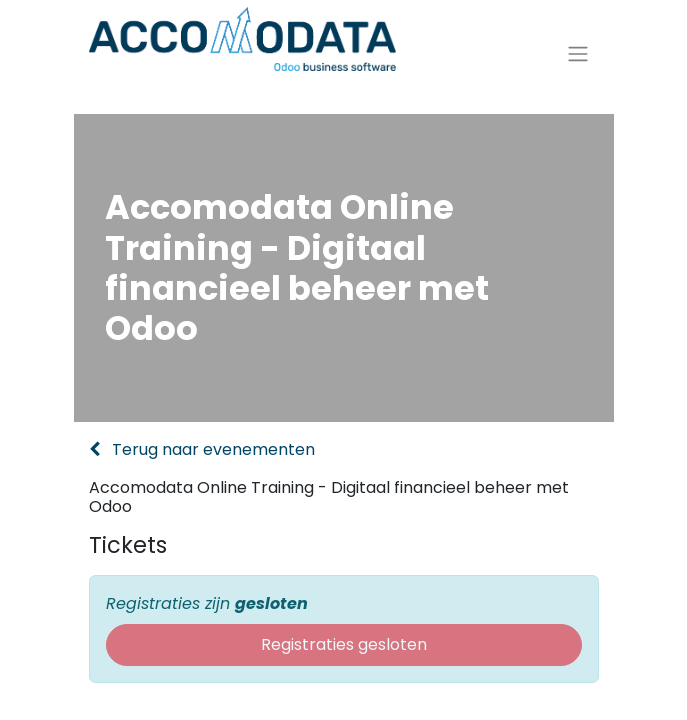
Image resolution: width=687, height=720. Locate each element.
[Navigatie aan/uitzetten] (578, 62)
